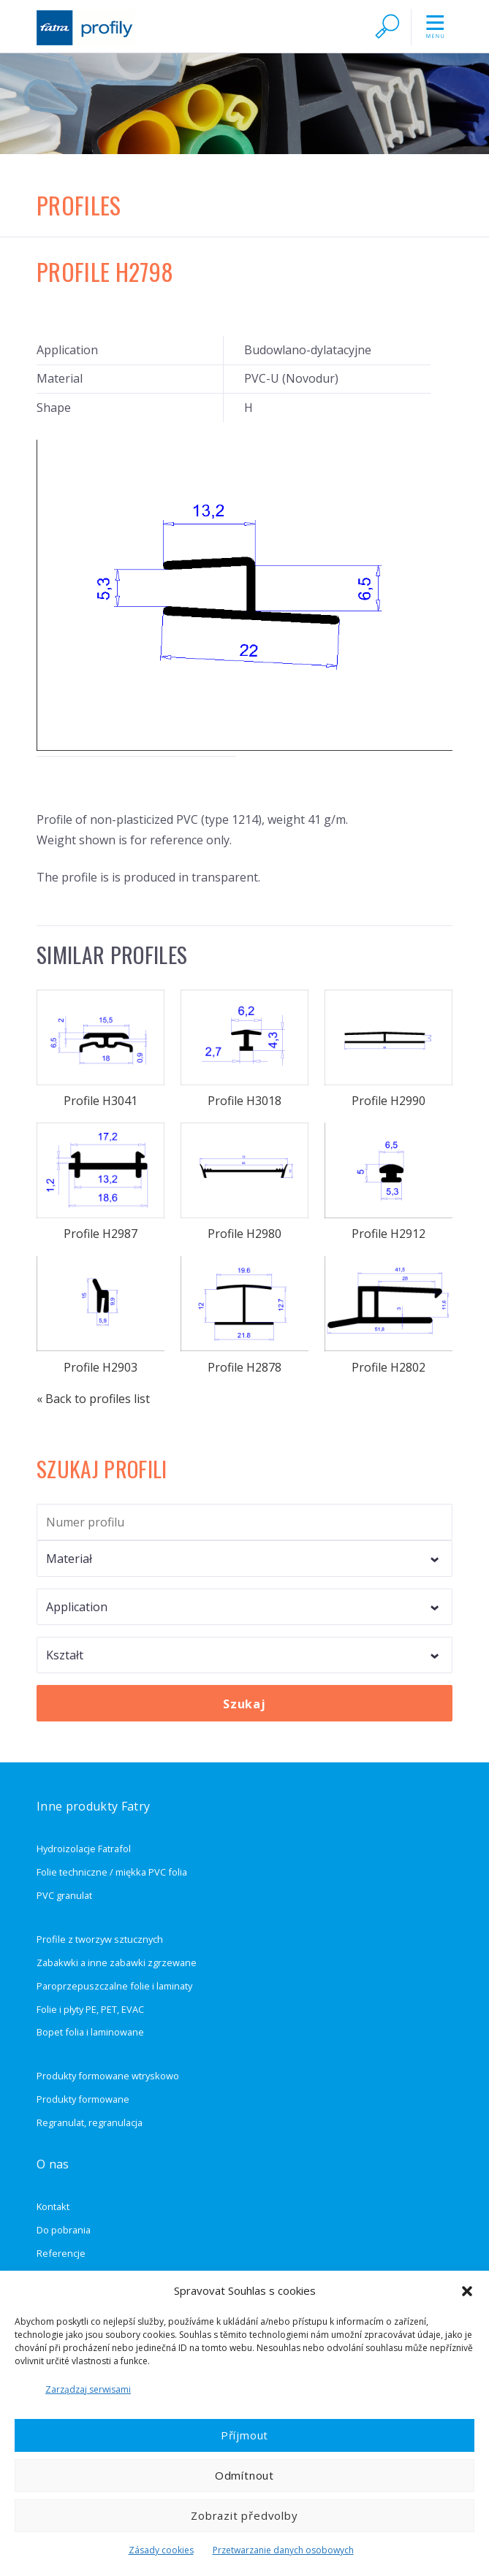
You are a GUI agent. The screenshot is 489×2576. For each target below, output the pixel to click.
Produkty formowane (83, 2099)
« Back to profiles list (93, 1399)
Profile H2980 (244, 1182)
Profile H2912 (388, 1182)
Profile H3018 (244, 1049)
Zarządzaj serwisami (88, 2389)
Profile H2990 (388, 1049)
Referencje (61, 2253)
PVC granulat (64, 1895)
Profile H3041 (100, 1049)
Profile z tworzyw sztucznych (100, 1939)
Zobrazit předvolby (244, 2515)
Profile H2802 (388, 1315)
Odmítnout (244, 2475)
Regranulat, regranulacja (90, 2122)
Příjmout (244, 2435)
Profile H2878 (244, 1315)
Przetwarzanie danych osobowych (283, 2550)
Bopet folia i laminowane (90, 2031)
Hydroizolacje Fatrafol (84, 1848)
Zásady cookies (161, 2550)
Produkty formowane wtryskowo (108, 2075)
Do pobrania (64, 2229)
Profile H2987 (100, 1182)
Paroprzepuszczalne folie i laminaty (114, 1985)
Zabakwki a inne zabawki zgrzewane (117, 1962)
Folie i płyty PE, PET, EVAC (90, 2009)
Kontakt (53, 2206)
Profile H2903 (100, 1315)
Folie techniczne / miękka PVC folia (112, 1872)
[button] (467, 2291)
